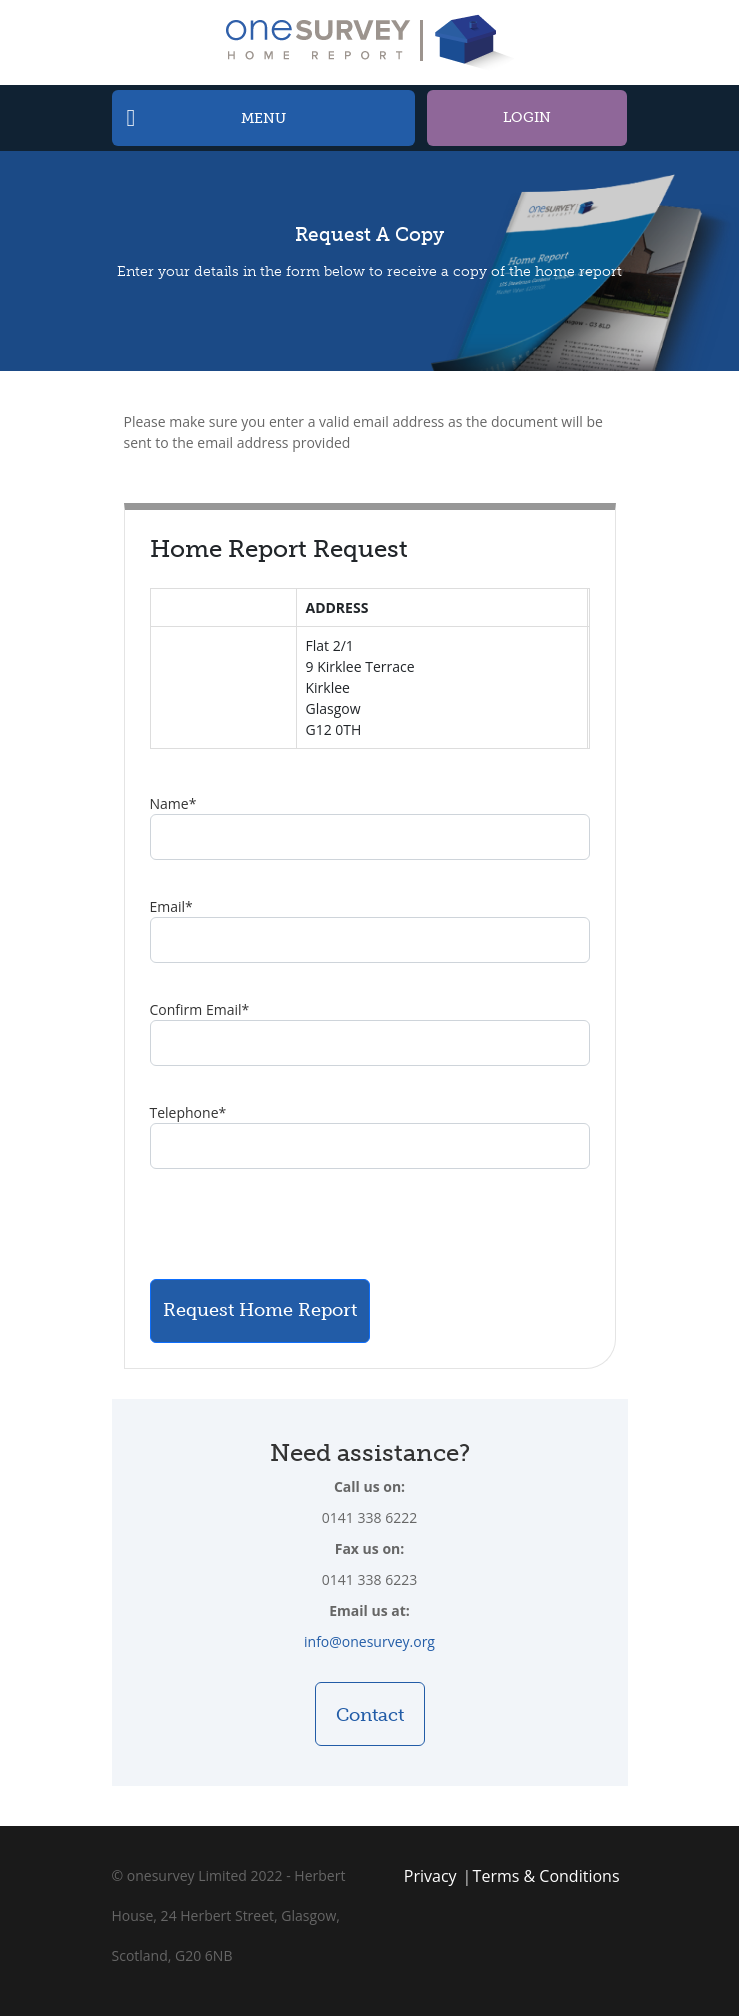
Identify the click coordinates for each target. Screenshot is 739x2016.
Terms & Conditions (546, 1876)
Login (527, 117)
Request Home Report (260, 1310)
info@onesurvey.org (369, 1641)
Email (171, 906)
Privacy (430, 1876)
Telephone (188, 1112)
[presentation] (302, 1224)
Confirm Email (200, 1009)
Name (173, 803)
